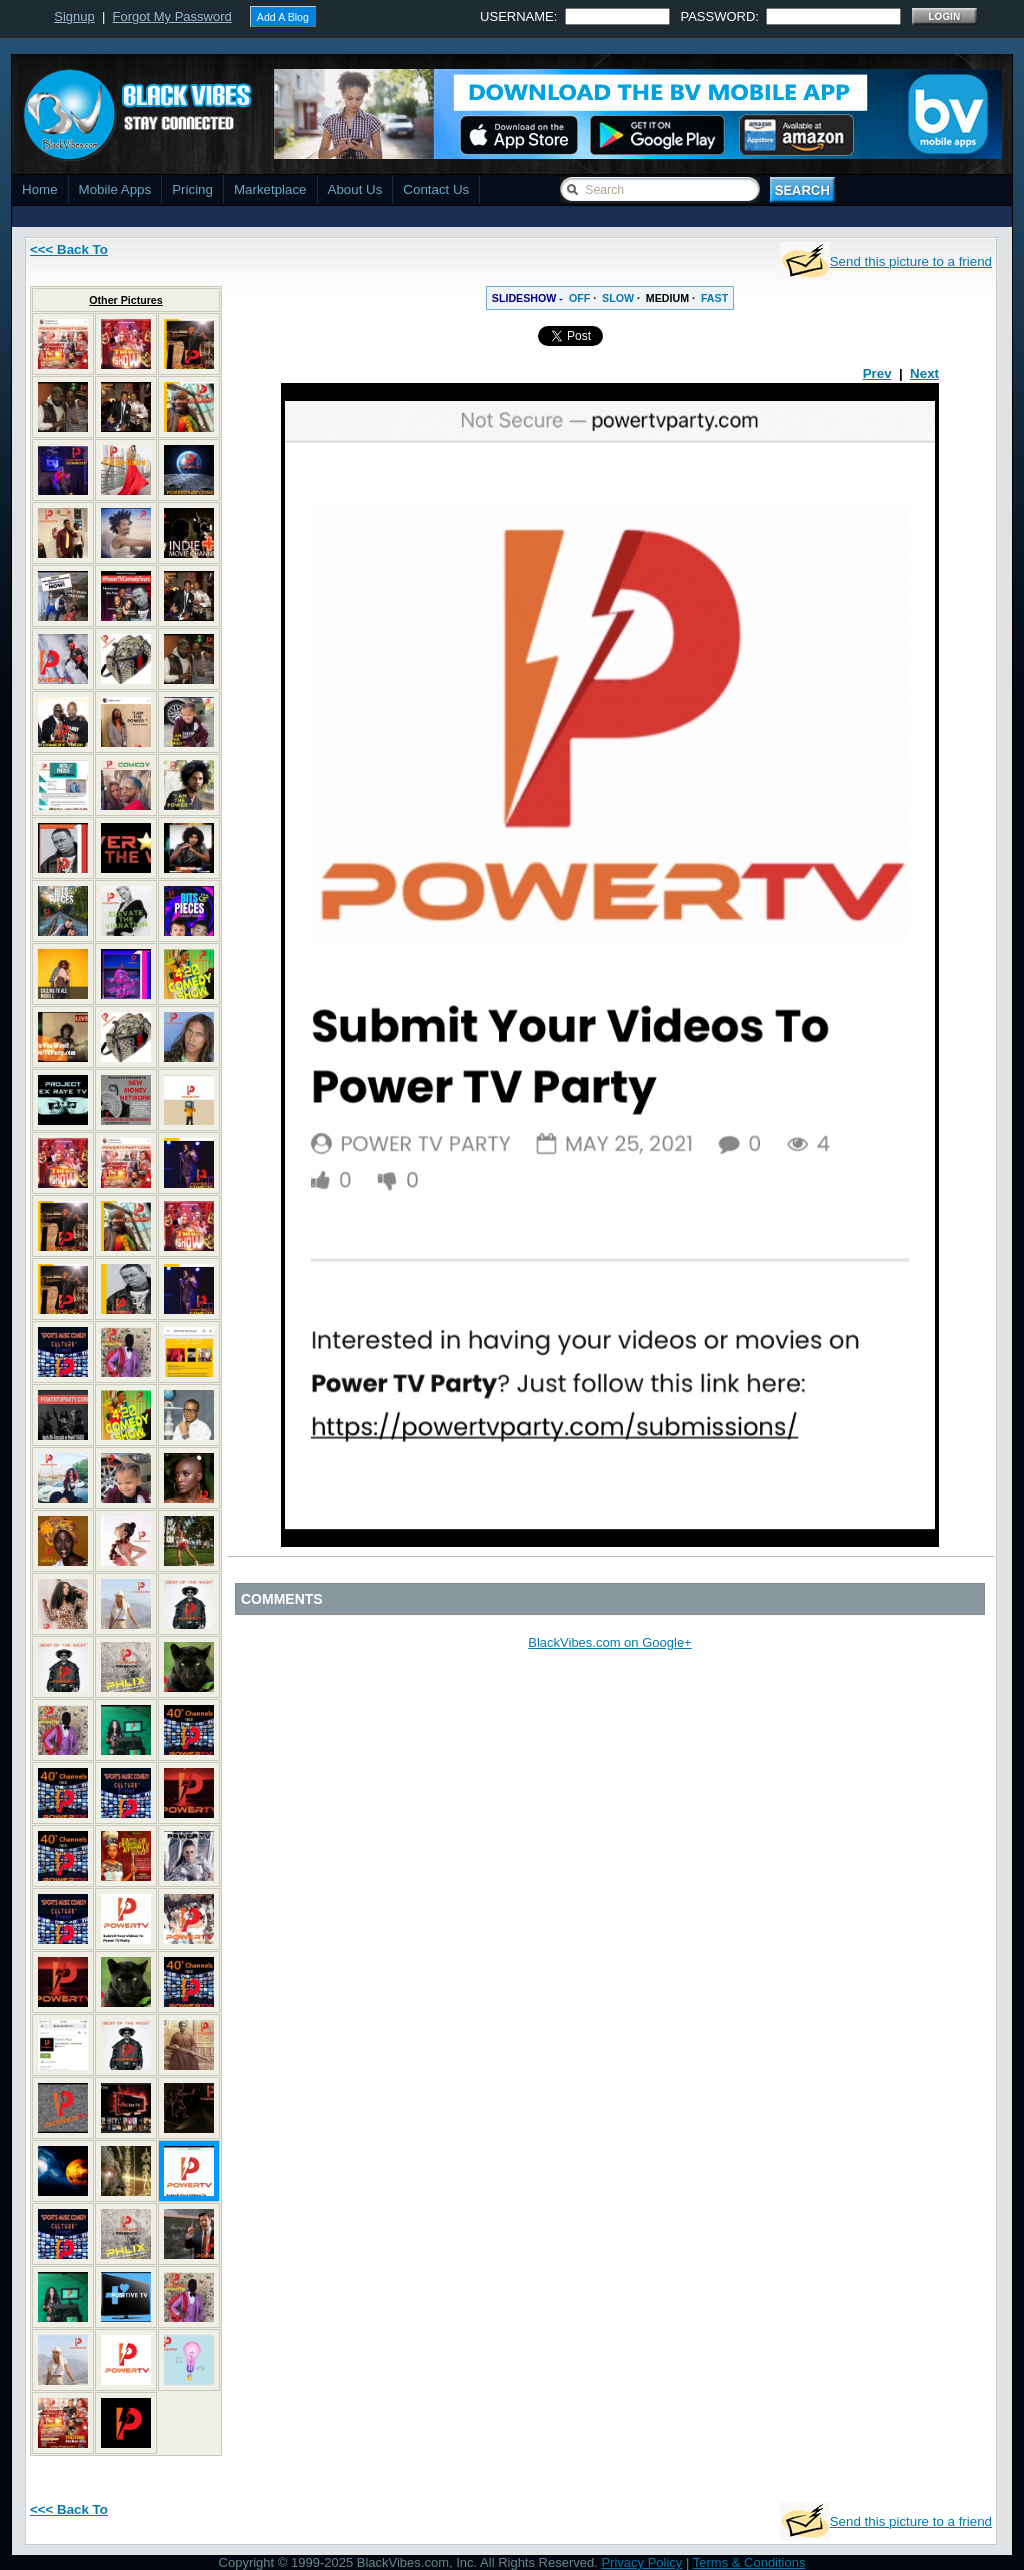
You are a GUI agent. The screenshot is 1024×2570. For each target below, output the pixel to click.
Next (924, 373)
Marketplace (270, 189)
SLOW (618, 298)
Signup (74, 16)
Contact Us (436, 189)
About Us (355, 189)
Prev (877, 373)
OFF (579, 298)
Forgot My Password (172, 16)
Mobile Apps (115, 189)
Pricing (192, 189)
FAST (714, 298)
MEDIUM (667, 298)
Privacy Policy (641, 2562)
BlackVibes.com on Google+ (609, 1642)
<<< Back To (69, 249)
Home (40, 189)
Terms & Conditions (749, 2562)
